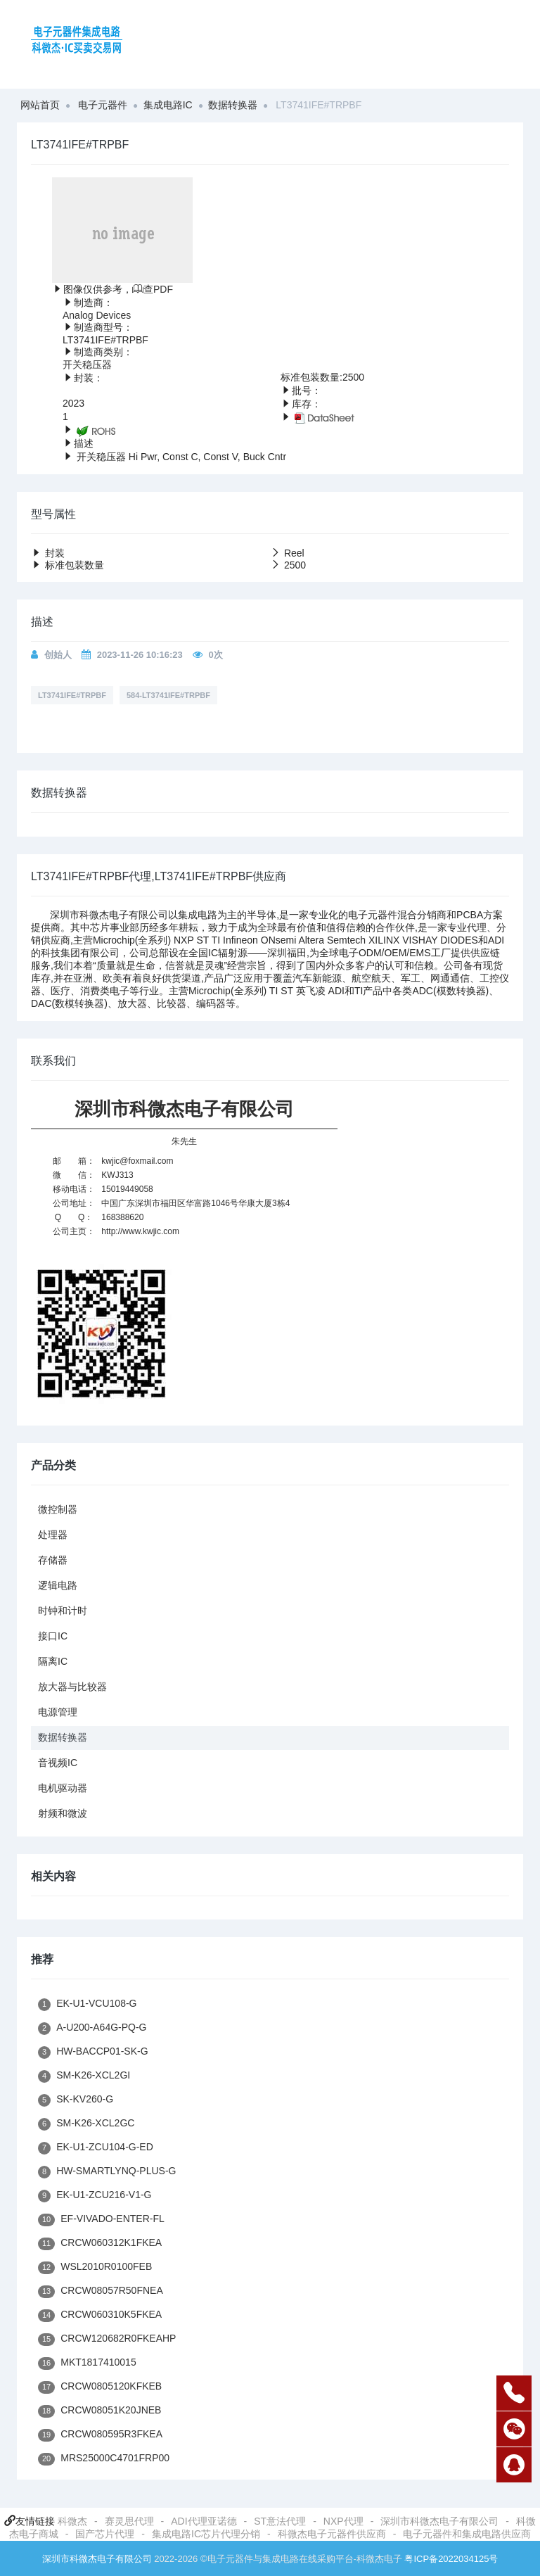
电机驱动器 (62, 1788)
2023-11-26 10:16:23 (140, 654)
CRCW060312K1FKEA (100, 2243)
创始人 (58, 654)
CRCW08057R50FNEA (100, 2291)
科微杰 (72, 2521)
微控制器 (57, 1509)
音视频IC (57, 1762)
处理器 (53, 1534)
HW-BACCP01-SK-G (93, 2052)
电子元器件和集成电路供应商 (467, 2533)
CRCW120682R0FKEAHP (107, 2339)
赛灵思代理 (129, 2521)
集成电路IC (168, 104)
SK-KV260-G (75, 2100)
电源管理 (57, 1712)
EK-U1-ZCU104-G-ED (95, 2148)
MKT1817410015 (87, 2363)
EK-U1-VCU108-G (87, 2004)
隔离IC (53, 1661)
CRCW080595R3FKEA (100, 2435)
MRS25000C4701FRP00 (103, 2459)
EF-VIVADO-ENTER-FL (101, 2219)
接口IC (53, 1636)
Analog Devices (97, 315)
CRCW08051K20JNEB (99, 2411)
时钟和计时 (62, 1610)
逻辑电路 (57, 1585)
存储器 (53, 1560)
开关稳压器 (87, 364)
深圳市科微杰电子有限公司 (439, 2521)
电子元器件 (102, 104)
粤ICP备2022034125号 (451, 2558)
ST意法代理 (280, 2521)
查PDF (152, 289)
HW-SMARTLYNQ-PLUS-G (107, 2171)
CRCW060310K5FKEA (100, 2315)
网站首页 (40, 104)
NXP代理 (343, 2521)
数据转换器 (232, 104)
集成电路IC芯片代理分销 (206, 2533)
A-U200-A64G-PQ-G (92, 2028)
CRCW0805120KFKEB (100, 2387)
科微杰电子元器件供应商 (332, 2533)
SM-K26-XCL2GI (84, 2076)
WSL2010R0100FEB (95, 2267)
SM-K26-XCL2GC (86, 2124)
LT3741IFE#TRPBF (72, 695)
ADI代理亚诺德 (203, 2521)
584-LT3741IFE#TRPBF (168, 695)
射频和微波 (62, 1813)
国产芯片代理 (104, 2533)
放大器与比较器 (72, 1686)
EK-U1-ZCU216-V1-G (95, 2195)
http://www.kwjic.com (140, 1231)
